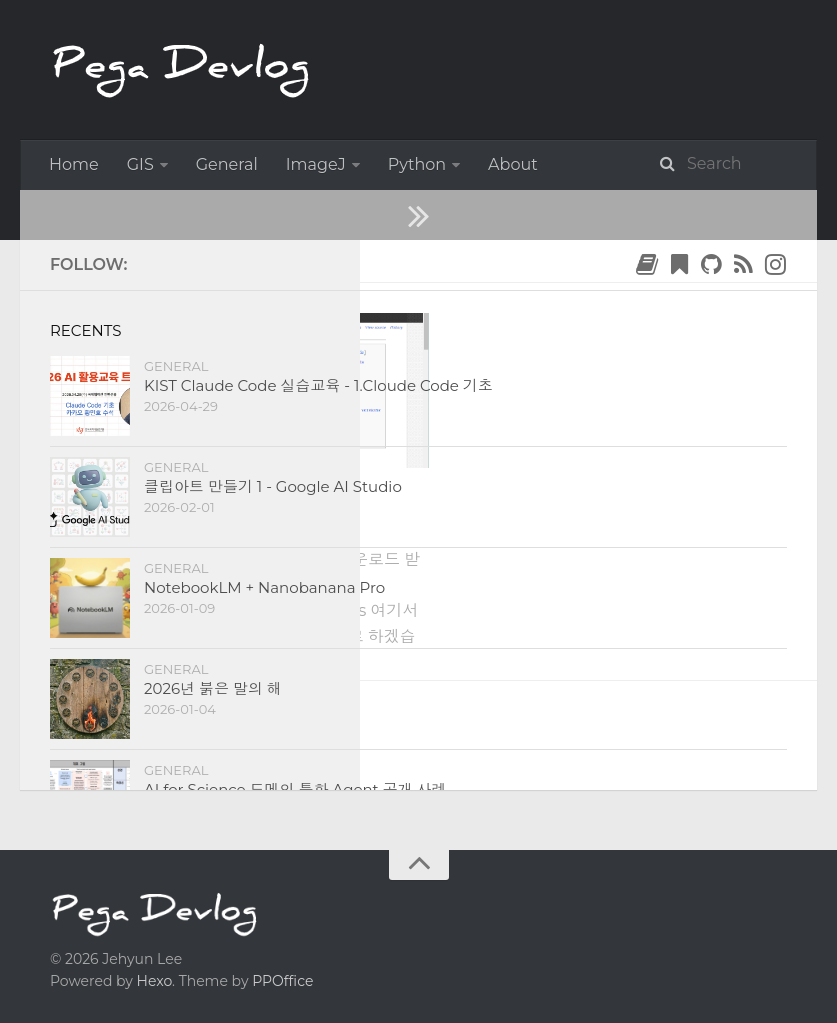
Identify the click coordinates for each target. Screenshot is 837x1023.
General (227, 164)
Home (74, 164)
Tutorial (207, 493)
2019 (129, 260)
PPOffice (282, 981)
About (513, 164)
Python (417, 164)
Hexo (154, 981)
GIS (140, 164)
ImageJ (316, 164)
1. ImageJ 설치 (169, 520)
